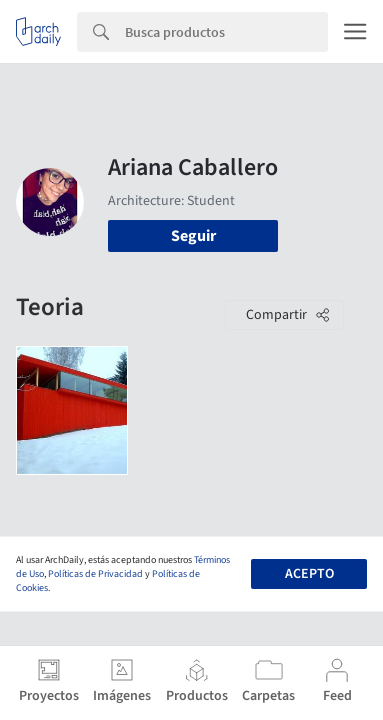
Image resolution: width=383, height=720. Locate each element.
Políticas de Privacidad (95, 574)
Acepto (309, 574)
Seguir (193, 236)
